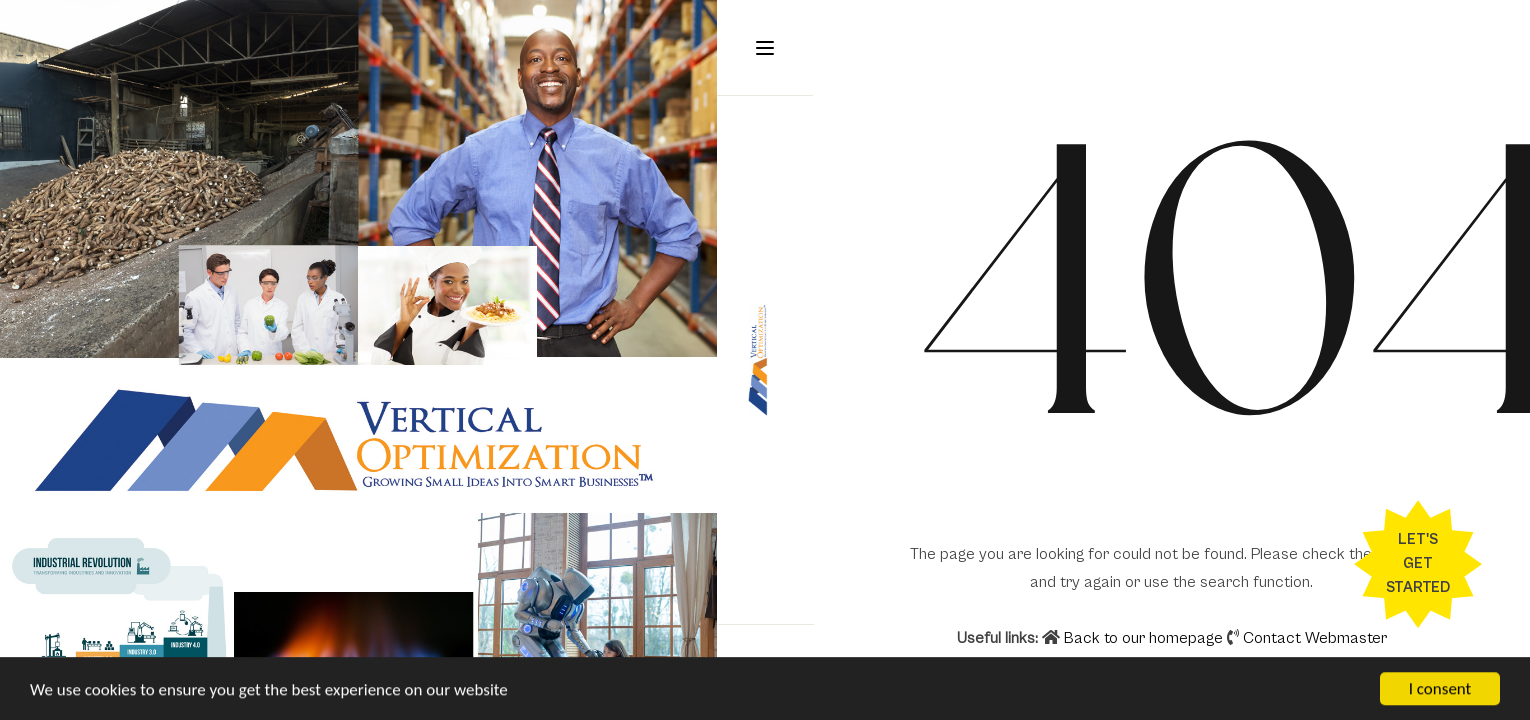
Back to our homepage (1134, 638)
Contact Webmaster (1315, 638)
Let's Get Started (1418, 563)
